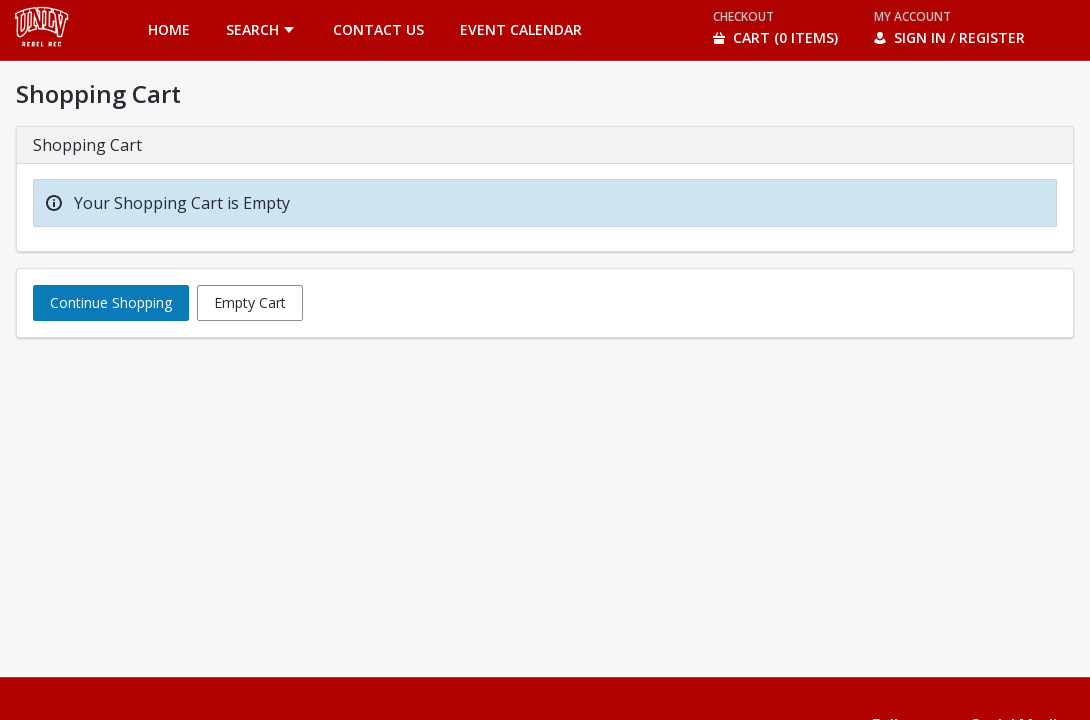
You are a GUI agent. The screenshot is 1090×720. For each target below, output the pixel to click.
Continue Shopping (111, 302)
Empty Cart (250, 302)
